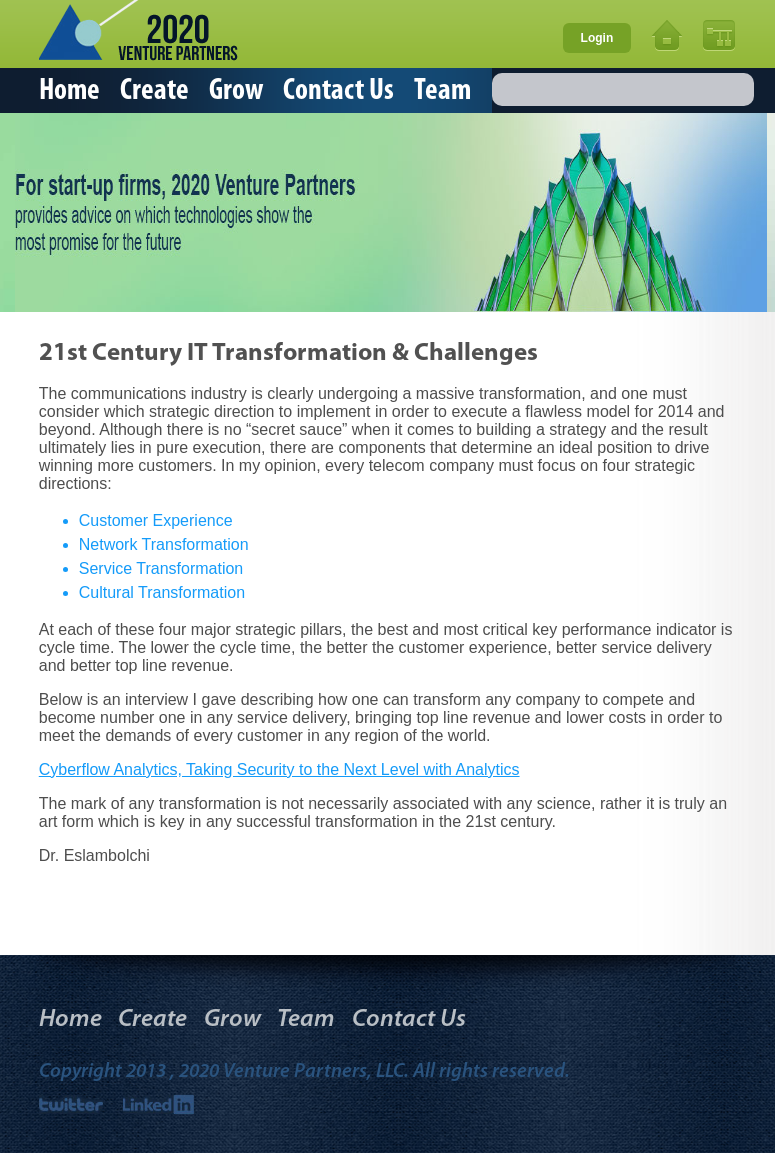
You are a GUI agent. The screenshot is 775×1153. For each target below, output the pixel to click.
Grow (236, 91)
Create (154, 91)
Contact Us (338, 91)
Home (69, 91)
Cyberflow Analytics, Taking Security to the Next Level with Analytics (279, 769)
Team (442, 91)
